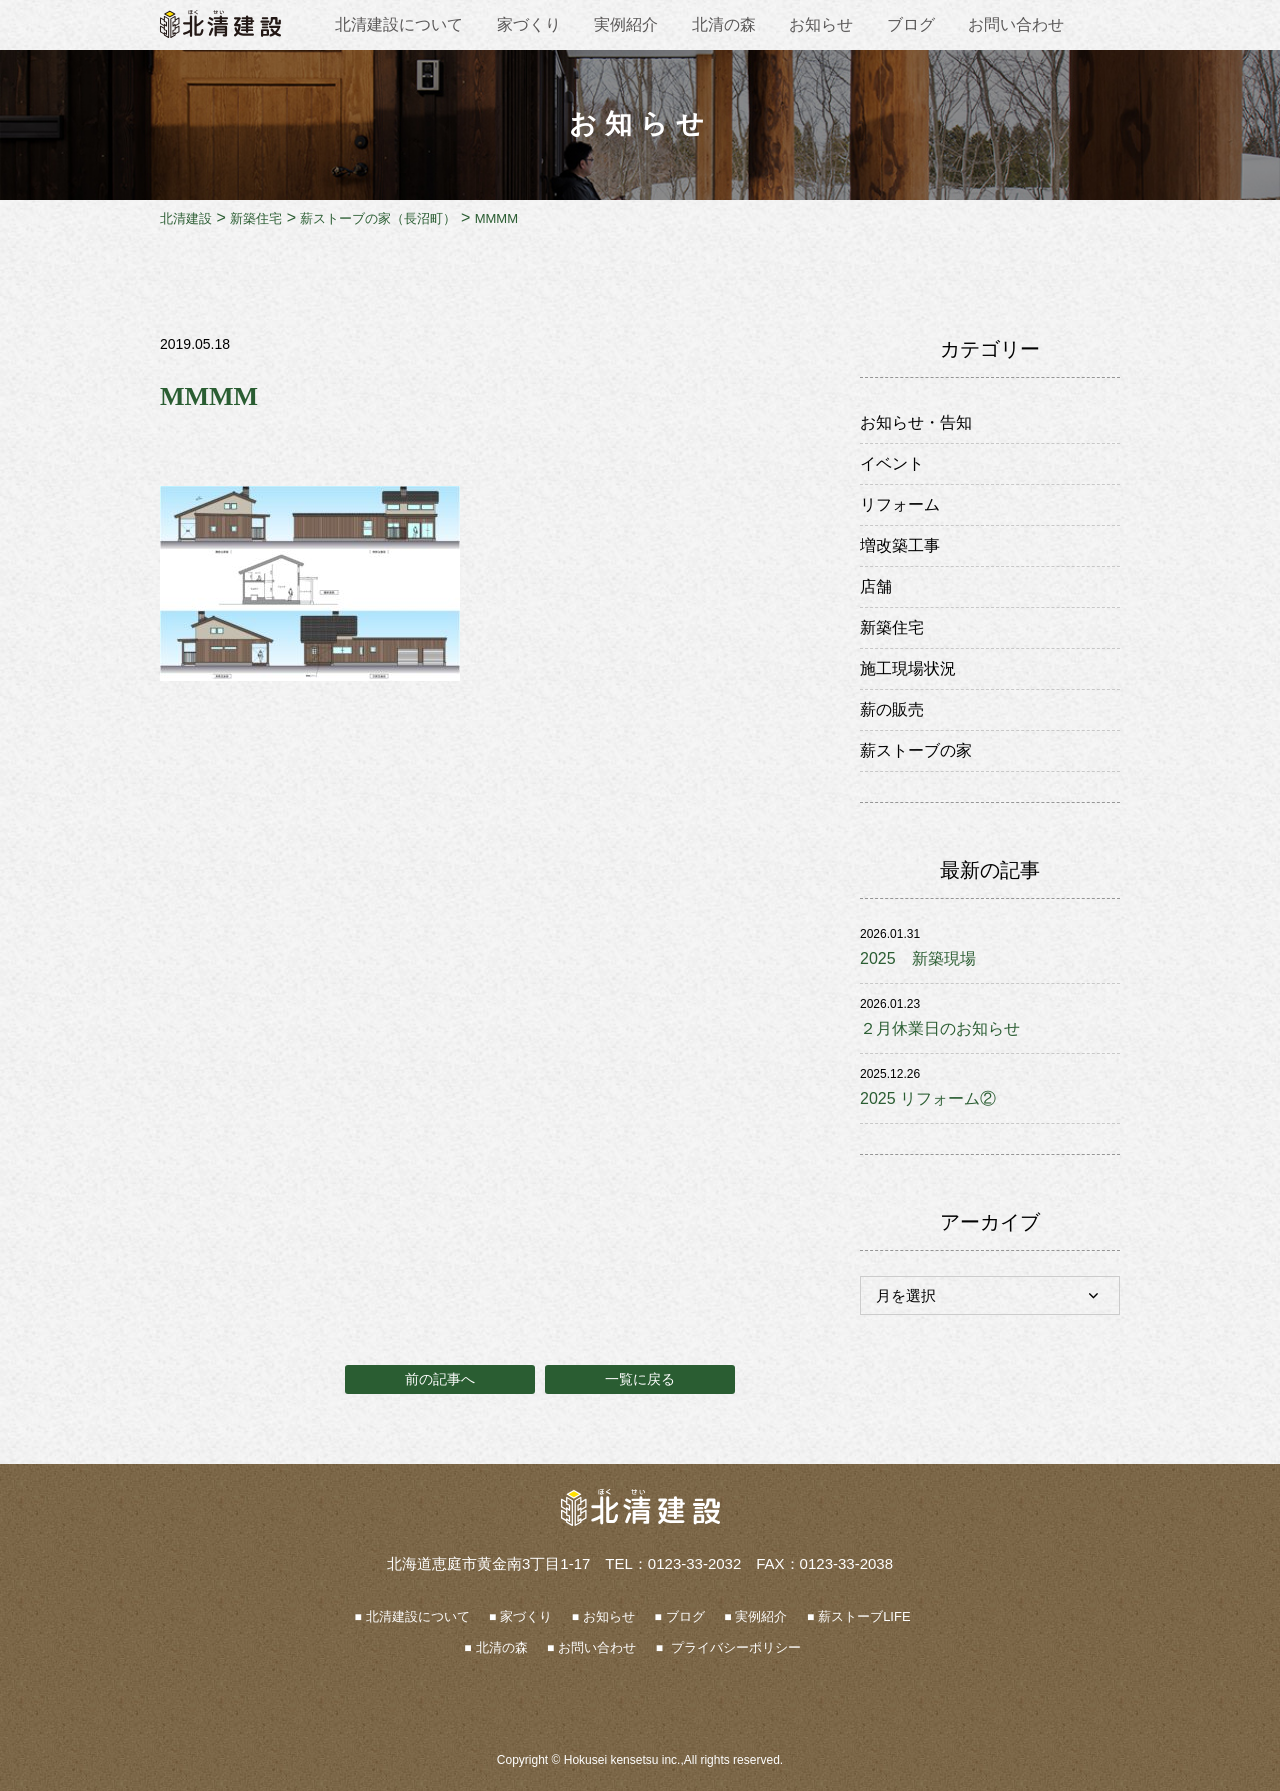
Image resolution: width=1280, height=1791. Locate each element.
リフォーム (900, 504)
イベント (892, 463)
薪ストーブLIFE (864, 1616)
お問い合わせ (1016, 24)
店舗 (876, 586)
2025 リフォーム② (928, 1098)
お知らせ (821, 24)
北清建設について (399, 24)
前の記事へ (440, 1379)
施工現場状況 (908, 668)
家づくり (529, 24)
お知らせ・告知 (916, 422)
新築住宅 (892, 627)
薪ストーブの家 (916, 750)
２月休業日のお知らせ (940, 1028)
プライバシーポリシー (734, 1647)
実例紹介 (626, 24)
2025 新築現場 (918, 958)
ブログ (911, 24)
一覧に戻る (640, 1379)
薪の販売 (892, 709)
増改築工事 (900, 545)
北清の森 (724, 24)
